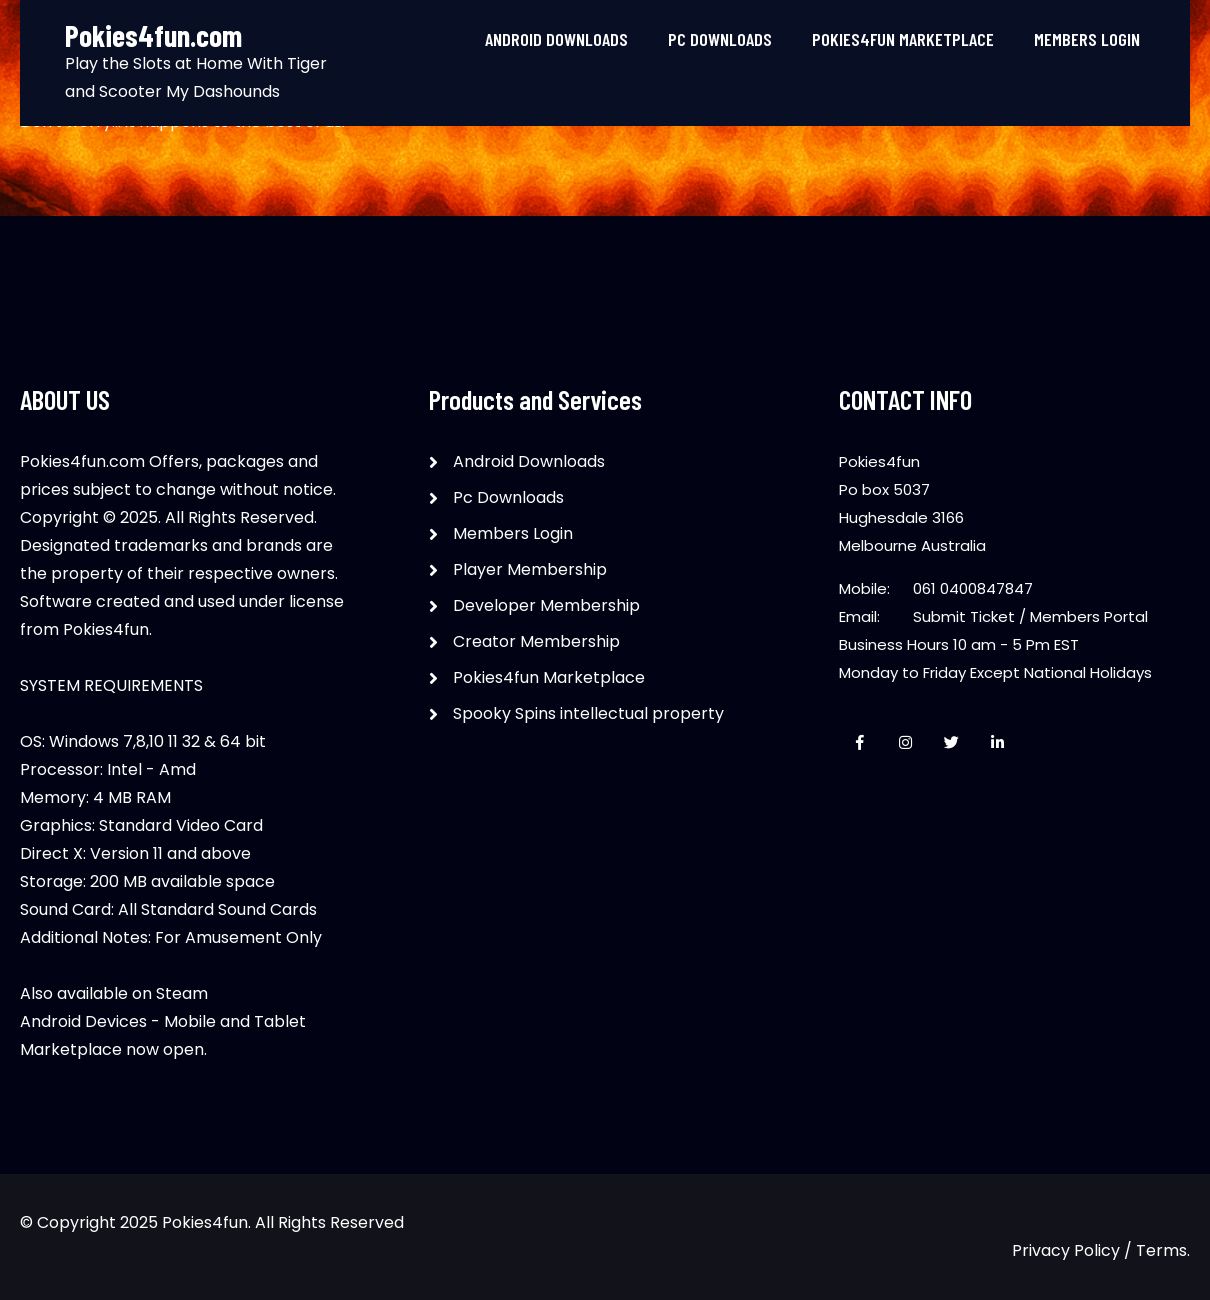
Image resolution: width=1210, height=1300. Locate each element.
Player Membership (530, 569)
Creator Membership (536, 641)
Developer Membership (546, 605)
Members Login (1087, 39)
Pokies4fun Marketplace (903, 39)
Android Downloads (556, 39)
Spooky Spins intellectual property (588, 713)
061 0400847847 (973, 588)
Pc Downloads (720, 39)
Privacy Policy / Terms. (1101, 1250)
